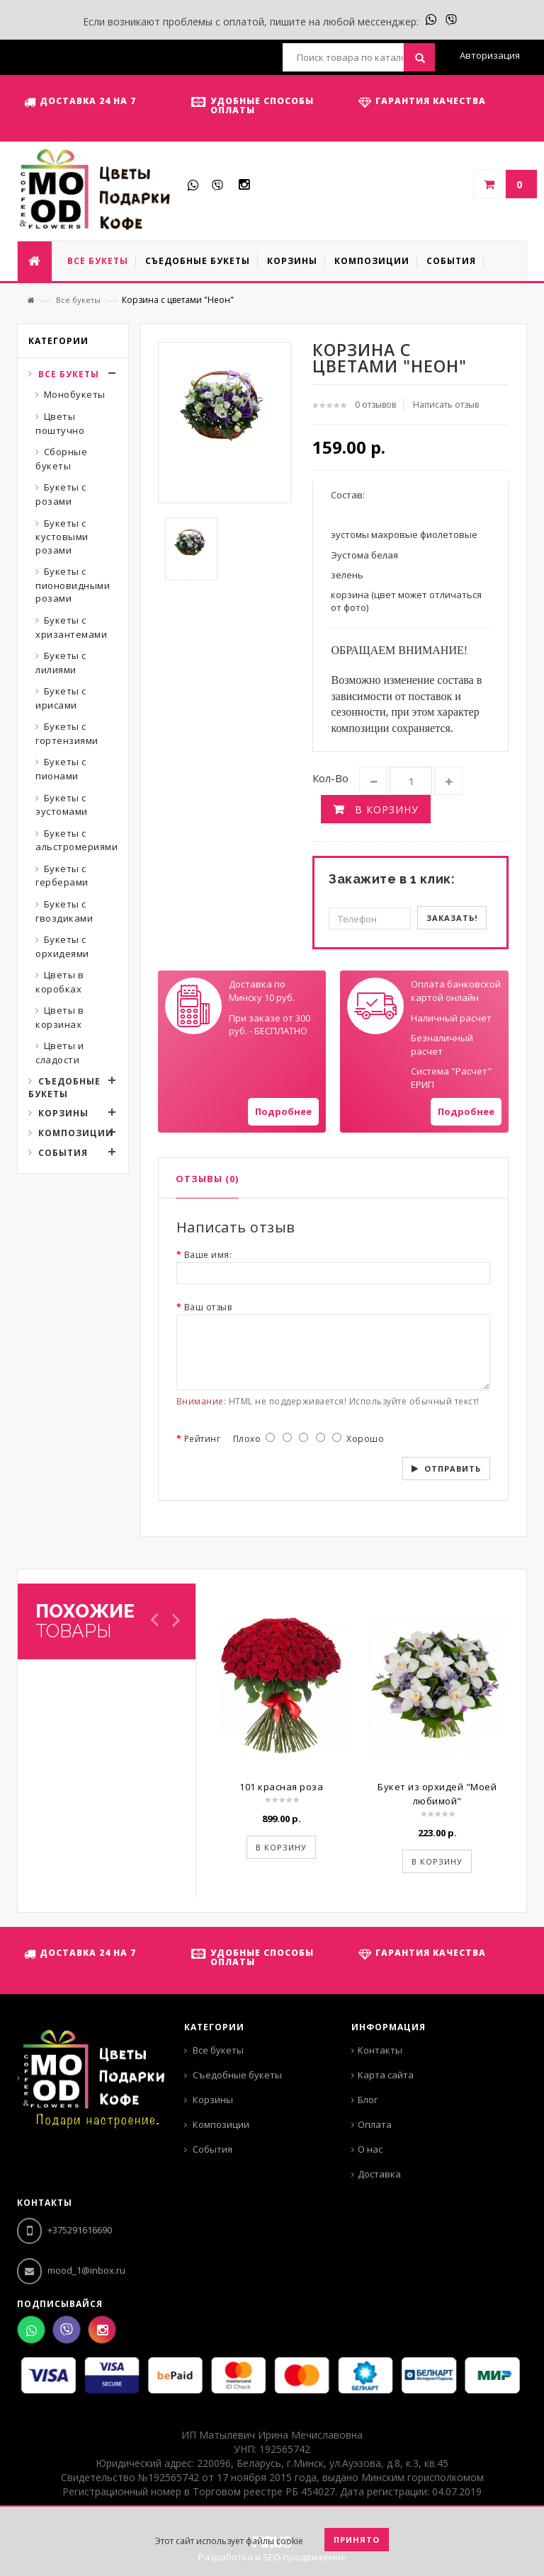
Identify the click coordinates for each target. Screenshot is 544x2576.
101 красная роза (281, 1786)
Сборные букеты (61, 458)
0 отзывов (375, 405)
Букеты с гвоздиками (64, 911)
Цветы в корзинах (59, 1017)
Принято (357, 2539)
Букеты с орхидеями (62, 946)
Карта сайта (386, 2074)
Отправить (452, 1468)
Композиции (75, 1133)
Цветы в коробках (59, 981)
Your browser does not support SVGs (193, 1006)
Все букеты (78, 299)
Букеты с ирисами (60, 698)
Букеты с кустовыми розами (62, 536)
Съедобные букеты (64, 1087)
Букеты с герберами (62, 875)
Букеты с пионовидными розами (72, 585)
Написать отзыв (446, 405)
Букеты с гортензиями (66, 733)
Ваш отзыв (208, 1307)
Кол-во (330, 778)
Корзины (63, 1113)
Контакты (380, 2050)
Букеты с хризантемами (71, 627)
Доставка (379, 2174)
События (63, 1153)
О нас (370, 2149)
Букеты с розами (60, 494)
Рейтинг (202, 1439)
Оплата (375, 2124)
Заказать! (451, 917)
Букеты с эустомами (61, 804)
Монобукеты (75, 394)
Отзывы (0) (207, 1178)
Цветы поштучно (59, 423)
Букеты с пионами (60, 768)
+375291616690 (64, 2230)
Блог (368, 2099)
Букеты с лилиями (60, 662)
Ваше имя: (208, 1255)
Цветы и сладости (59, 1052)
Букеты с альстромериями (76, 840)
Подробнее (283, 1111)
